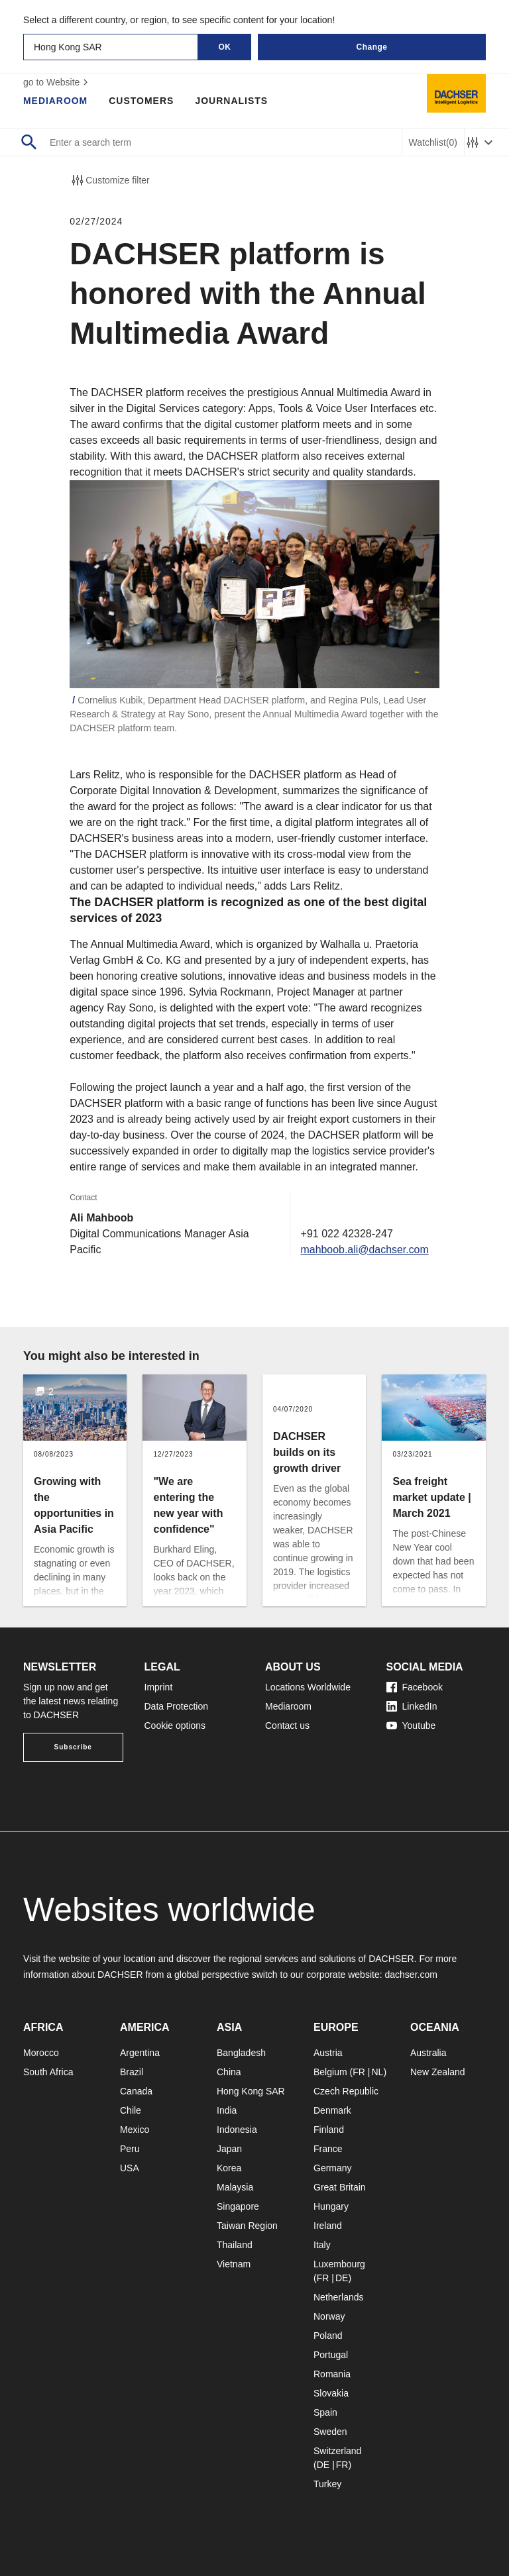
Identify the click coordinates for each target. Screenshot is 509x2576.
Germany (332, 2168)
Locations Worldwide (308, 1687)
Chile (130, 2110)
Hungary (331, 2206)
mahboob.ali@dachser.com (364, 1249)
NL (377, 2072)
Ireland (327, 2225)
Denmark (332, 2110)
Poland (328, 2335)
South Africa (48, 2072)
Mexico (134, 2129)
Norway (329, 2316)
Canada (136, 2091)
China (229, 2072)
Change (371, 47)
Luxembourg (339, 2264)
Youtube (411, 1725)
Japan (229, 2148)
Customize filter (109, 180)
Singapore (238, 2206)
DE (341, 2278)
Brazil (131, 2072)
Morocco (41, 2052)
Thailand (235, 2245)
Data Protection (176, 1706)
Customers (141, 100)
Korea (229, 2168)
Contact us (287, 1725)
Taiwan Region (247, 2225)
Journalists (232, 100)
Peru (130, 2148)
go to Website (57, 82)
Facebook (414, 1687)
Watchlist (433, 143)
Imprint (158, 1687)
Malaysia (235, 2187)
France (328, 2148)
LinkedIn (411, 1706)
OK (225, 47)
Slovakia (331, 2393)
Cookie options (175, 1725)
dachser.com (410, 1974)
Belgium (330, 2072)
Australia (428, 2052)
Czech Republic (345, 2091)
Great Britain (339, 2187)
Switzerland (337, 2451)
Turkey (327, 2484)
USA (129, 2168)
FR (359, 2072)
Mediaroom (55, 100)
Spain (325, 2412)
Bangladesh (241, 2052)
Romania (332, 2374)
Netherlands (338, 2297)
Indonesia (237, 2129)
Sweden (330, 2431)
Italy (322, 2245)
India (227, 2110)
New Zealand (437, 2072)
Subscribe (73, 1747)
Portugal (330, 2354)
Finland (328, 2129)
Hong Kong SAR (251, 2091)
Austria (328, 2052)
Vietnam (234, 2264)
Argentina (140, 2052)
